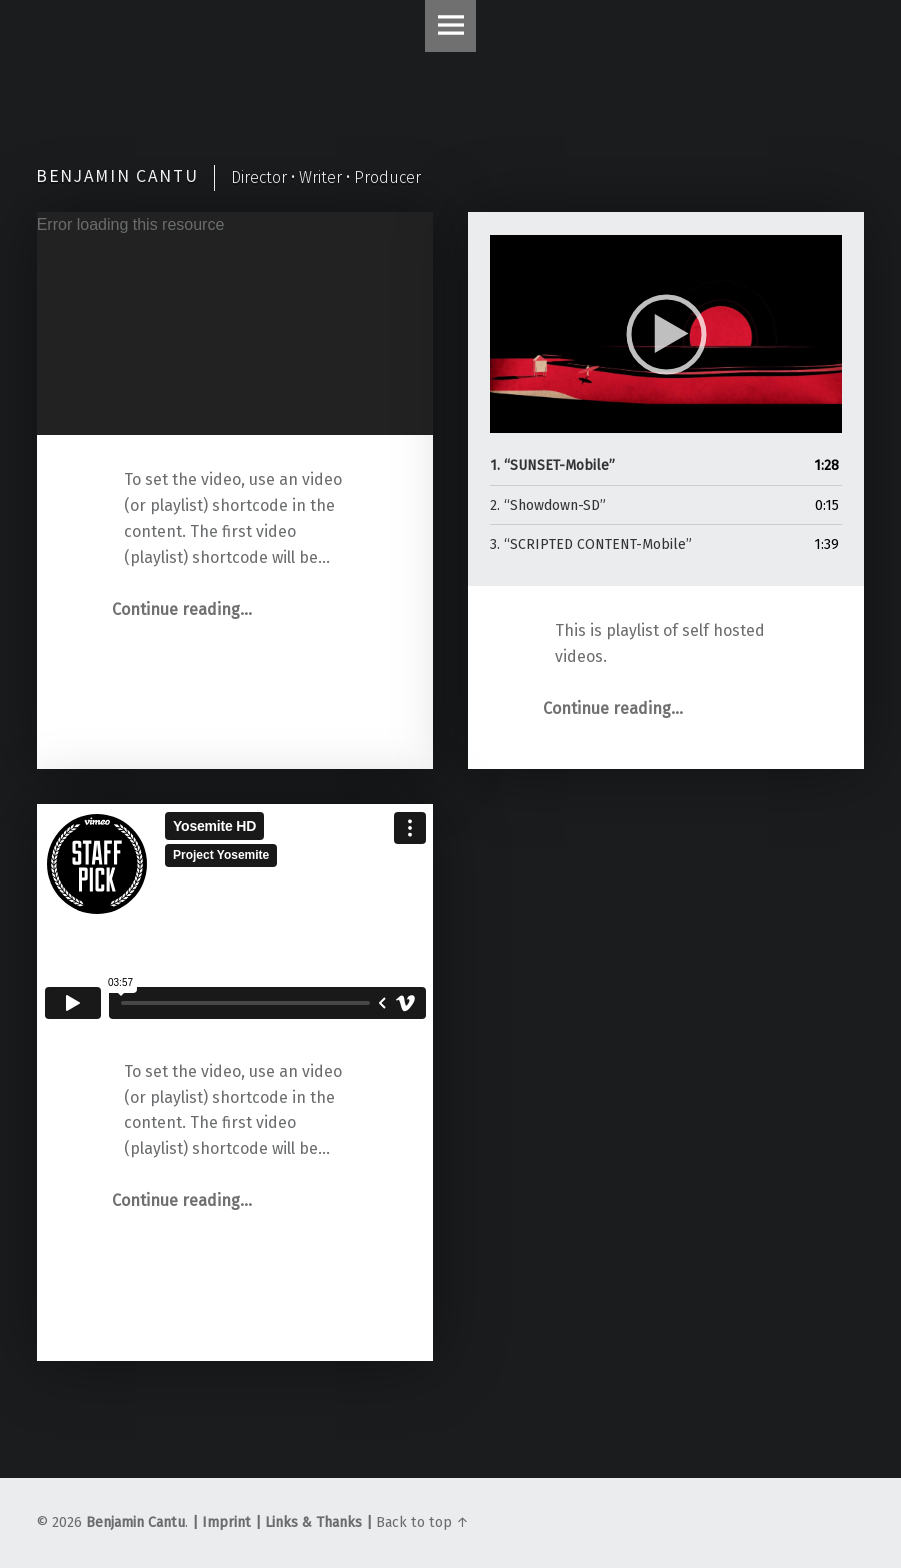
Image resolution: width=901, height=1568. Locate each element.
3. (591, 544)
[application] (235, 323)
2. (548, 505)
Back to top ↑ (422, 1522)
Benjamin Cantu (135, 1522)
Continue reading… (182, 609)
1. (552, 465)
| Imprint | (226, 1522)
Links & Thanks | (316, 1522)
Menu (451, 26)
